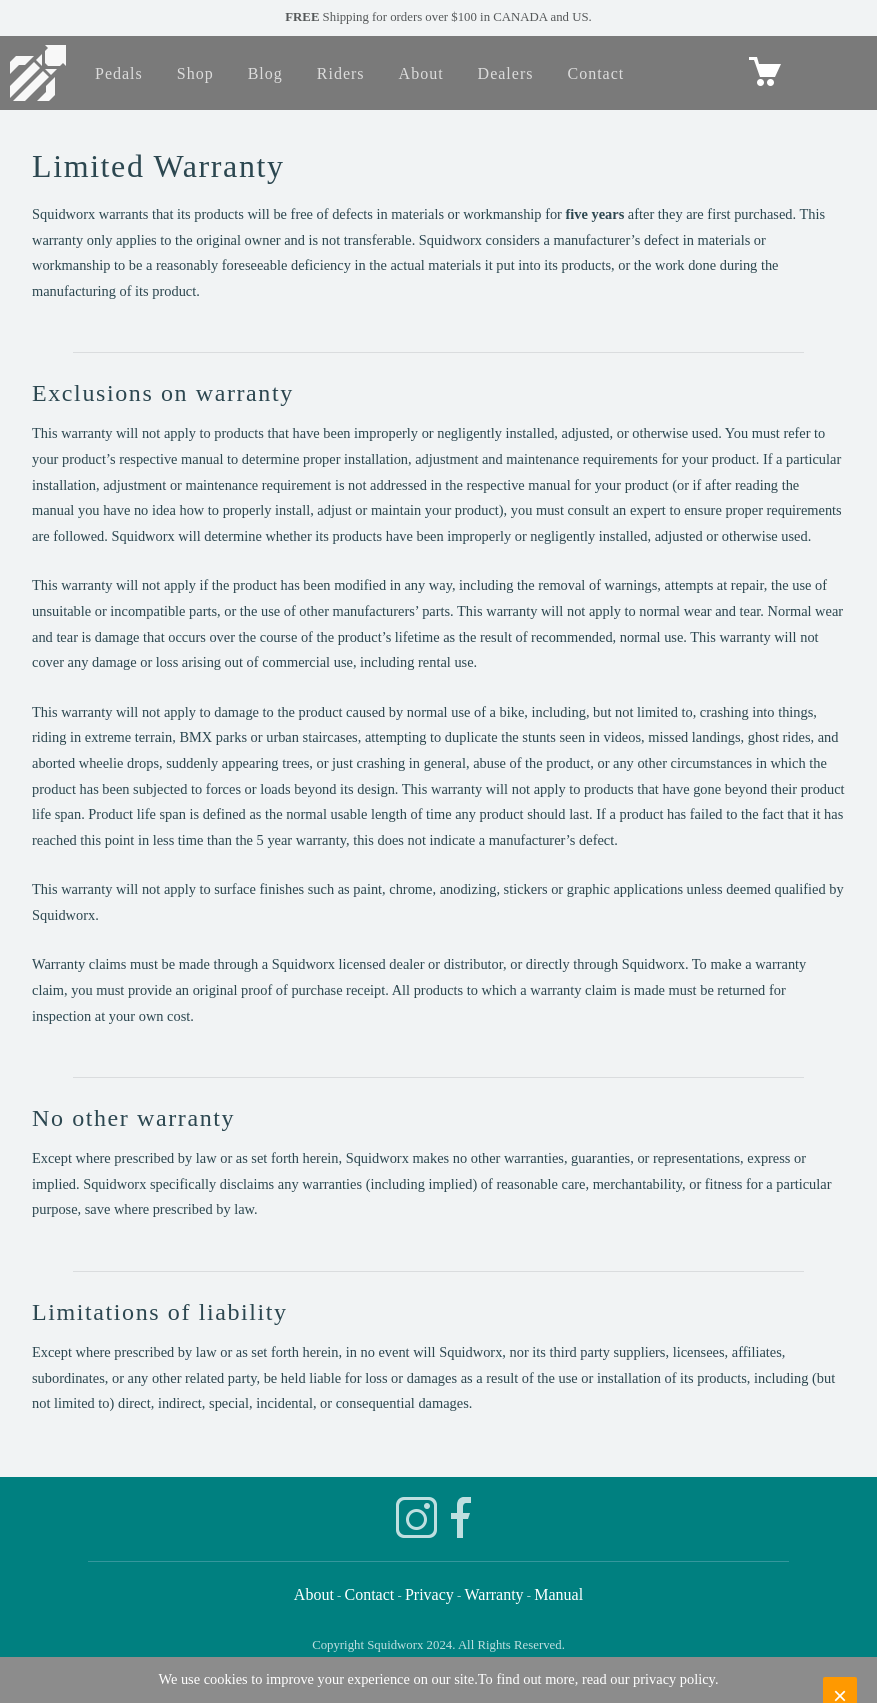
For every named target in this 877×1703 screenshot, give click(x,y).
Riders (341, 73)
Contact (595, 73)
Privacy (429, 1594)
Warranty (493, 1594)
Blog (265, 73)
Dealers (506, 73)
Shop (195, 73)
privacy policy (674, 1679)
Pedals (119, 73)
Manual (558, 1594)
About (421, 73)
